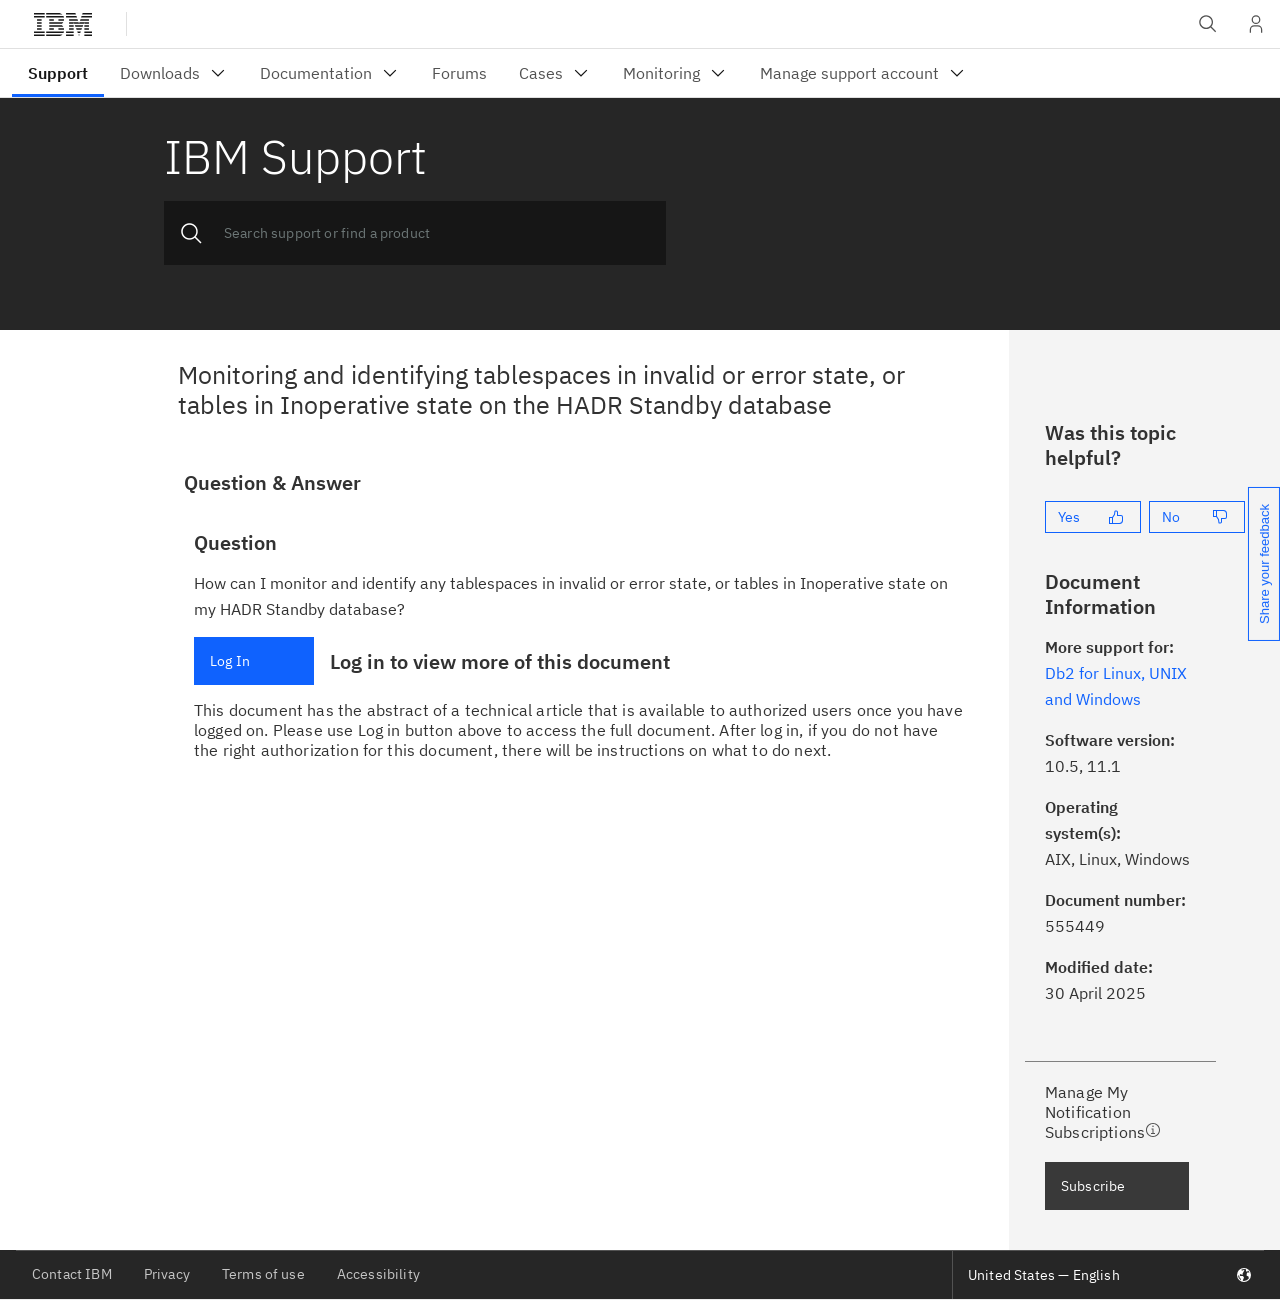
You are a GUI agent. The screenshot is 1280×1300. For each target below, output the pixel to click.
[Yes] (1093, 517)
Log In (230, 661)
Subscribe (1093, 1186)
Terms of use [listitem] (263, 1274)
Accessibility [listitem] (378, 1274)
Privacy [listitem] (167, 1274)
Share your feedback (1264, 564)
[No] (1197, 517)
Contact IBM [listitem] (72, 1274)
